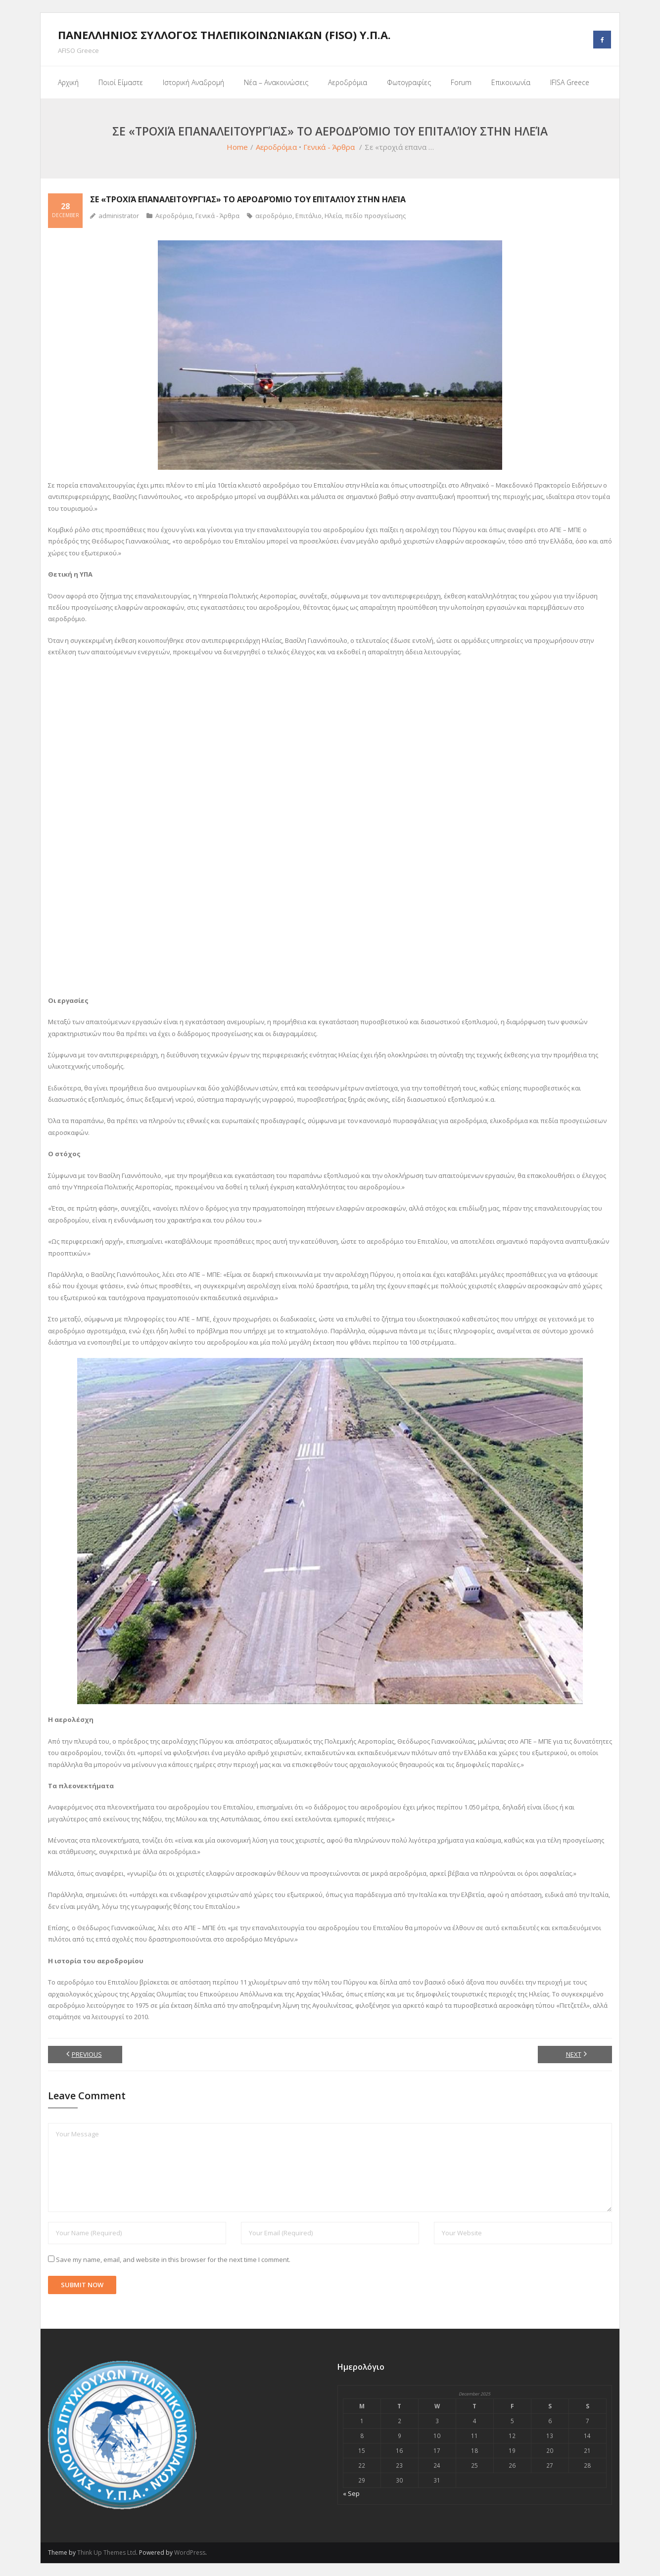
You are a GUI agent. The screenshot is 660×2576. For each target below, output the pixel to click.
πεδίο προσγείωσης (375, 215)
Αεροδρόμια (276, 147)
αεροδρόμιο (273, 215)
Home (237, 147)
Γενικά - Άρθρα (329, 147)
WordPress (189, 2552)
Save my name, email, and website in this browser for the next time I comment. (173, 2259)
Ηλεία (333, 215)
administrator (118, 215)
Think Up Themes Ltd (106, 2552)
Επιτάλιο (308, 215)
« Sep (351, 2493)
